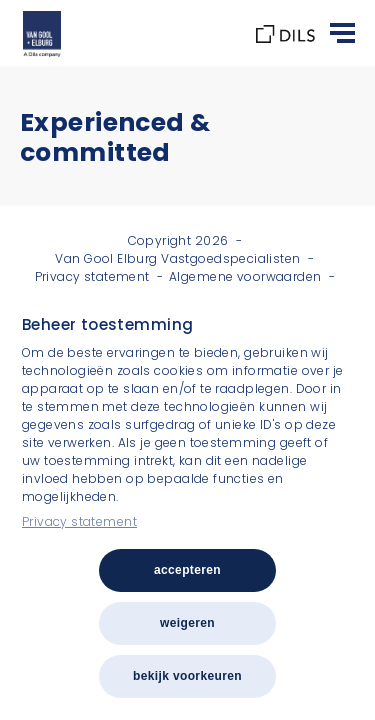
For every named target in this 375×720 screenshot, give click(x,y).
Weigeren (187, 623)
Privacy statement (79, 521)
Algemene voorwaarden (245, 276)
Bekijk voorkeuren (187, 676)
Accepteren (187, 570)
